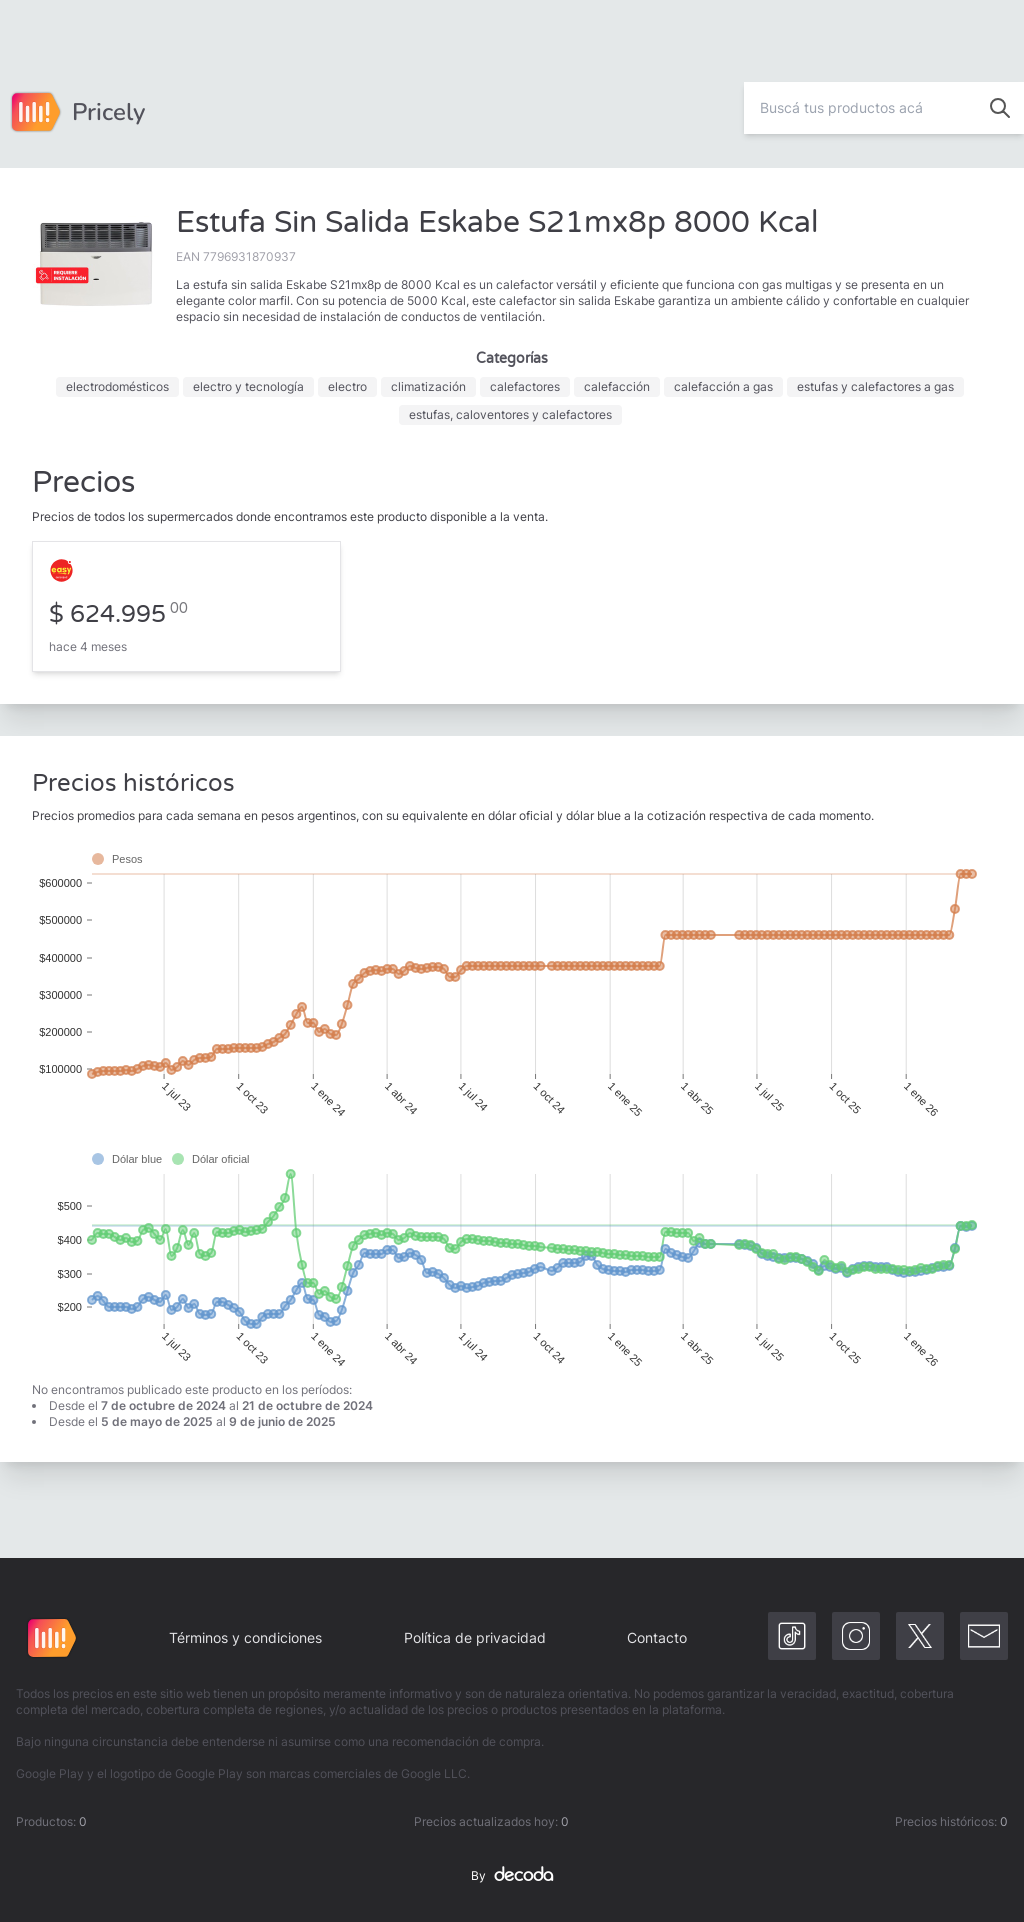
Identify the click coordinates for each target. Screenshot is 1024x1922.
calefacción (617, 386)
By (512, 1876)
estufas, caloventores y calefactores (510, 414)
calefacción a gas (723, 386)
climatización (428, 386)
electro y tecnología (248, 386)
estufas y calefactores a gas (875, 386)
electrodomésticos (117, 386)
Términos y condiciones (245, 1637)
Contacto (657, 1637)
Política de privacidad (475, 1637)
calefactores (525, 386)
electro (347, 386)
